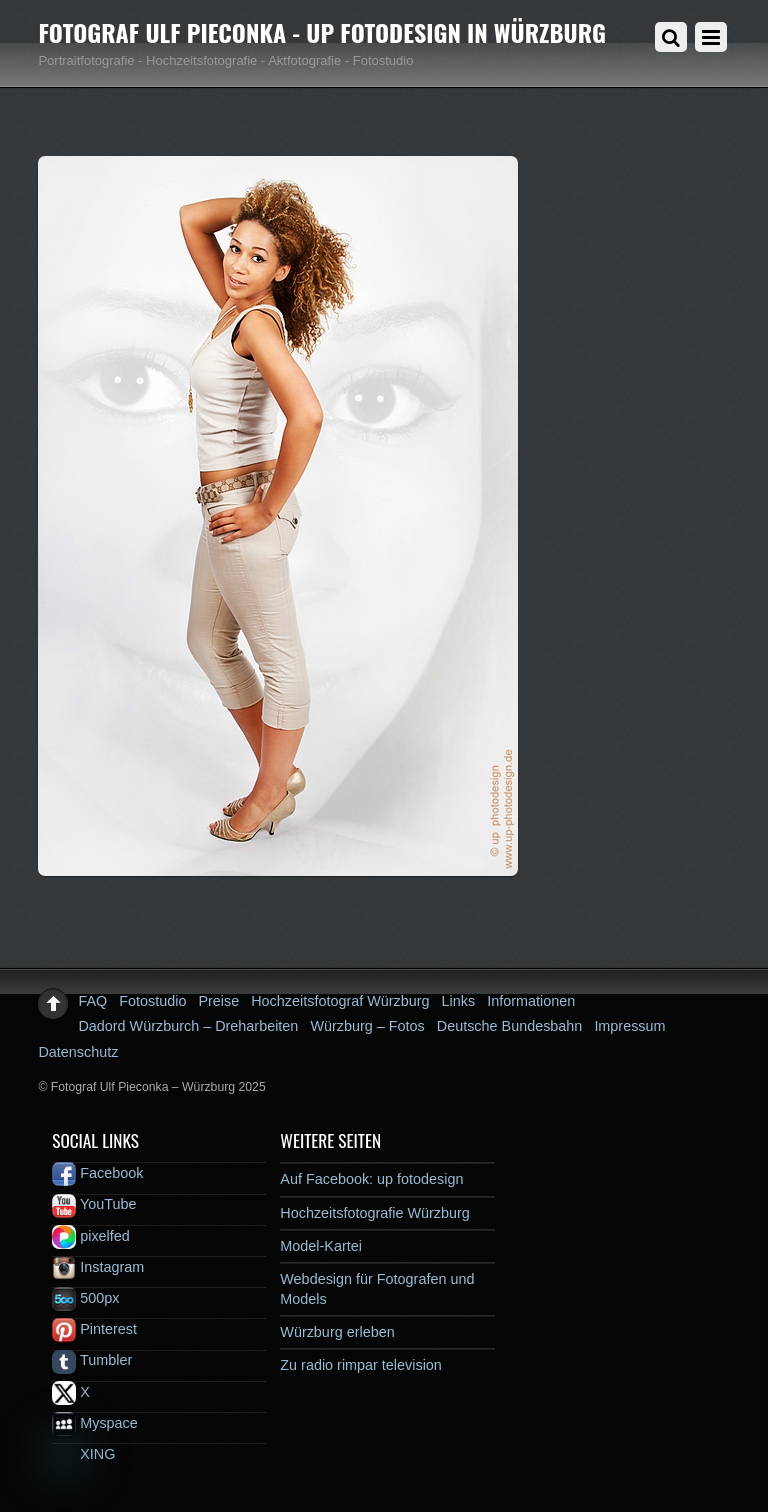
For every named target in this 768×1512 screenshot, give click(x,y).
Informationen (531, 1001)
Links (459, 1001)
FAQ (92, 1001)
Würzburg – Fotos (367, 1026)
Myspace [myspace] (95, 1423)
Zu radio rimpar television (361, 1365)
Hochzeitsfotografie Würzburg (375, 1213)
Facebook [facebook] (97, 1173)
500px (85, 1298)
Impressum (629, 1026)
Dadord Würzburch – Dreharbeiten (188, 1026)
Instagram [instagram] (98, 1267)
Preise (218, 1001)
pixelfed (91, 1236)
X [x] (71, 1392)
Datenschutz (78, 1052)
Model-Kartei (321, 1246)
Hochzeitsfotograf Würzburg (340, 1001)
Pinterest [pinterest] (94, 1329)
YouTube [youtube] (94, 1204)
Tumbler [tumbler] (92, 1360)
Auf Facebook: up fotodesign (371, 1179)
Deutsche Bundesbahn (510, 1026)
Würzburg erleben (337, 1332)
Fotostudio (152, 1001)
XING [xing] (83, 1454)
